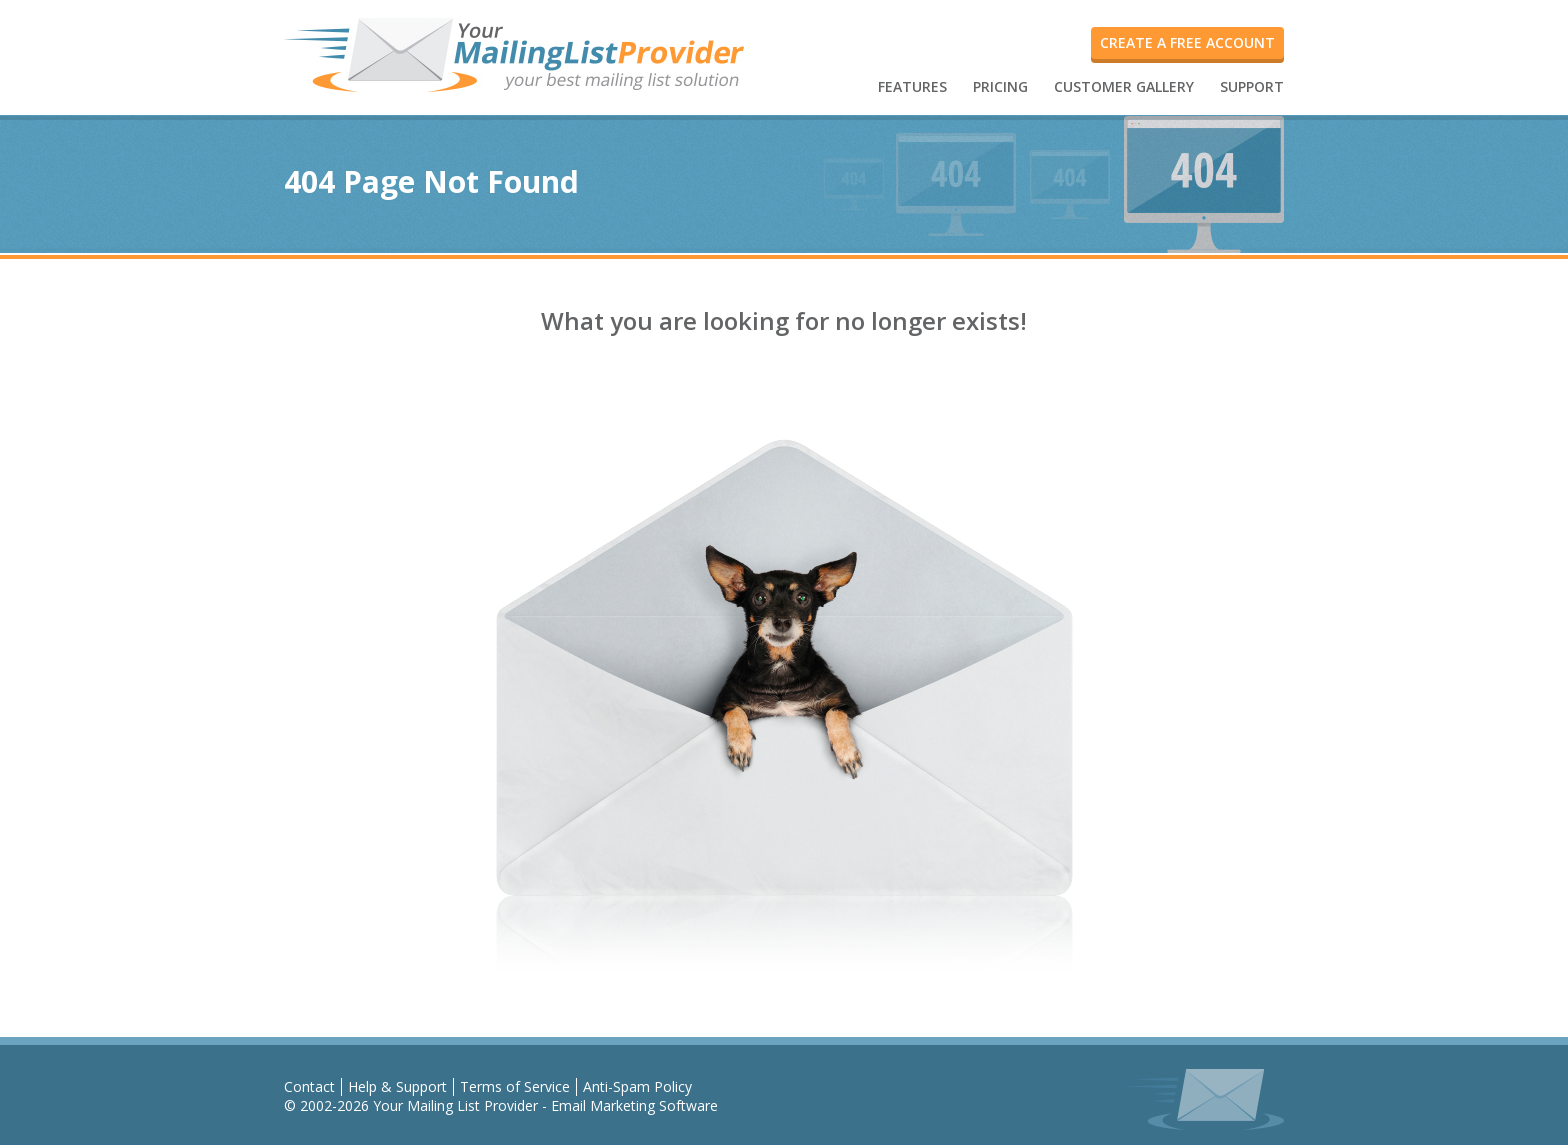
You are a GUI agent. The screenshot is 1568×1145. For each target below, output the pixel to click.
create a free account (1187, 42)
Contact (309, 1086)
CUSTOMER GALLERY (1124, 86)
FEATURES (912, 86)
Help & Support (397, 1086)
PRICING (1000, 86)
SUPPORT (1252, 86)
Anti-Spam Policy (637, 1086)
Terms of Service (515, 1086)
